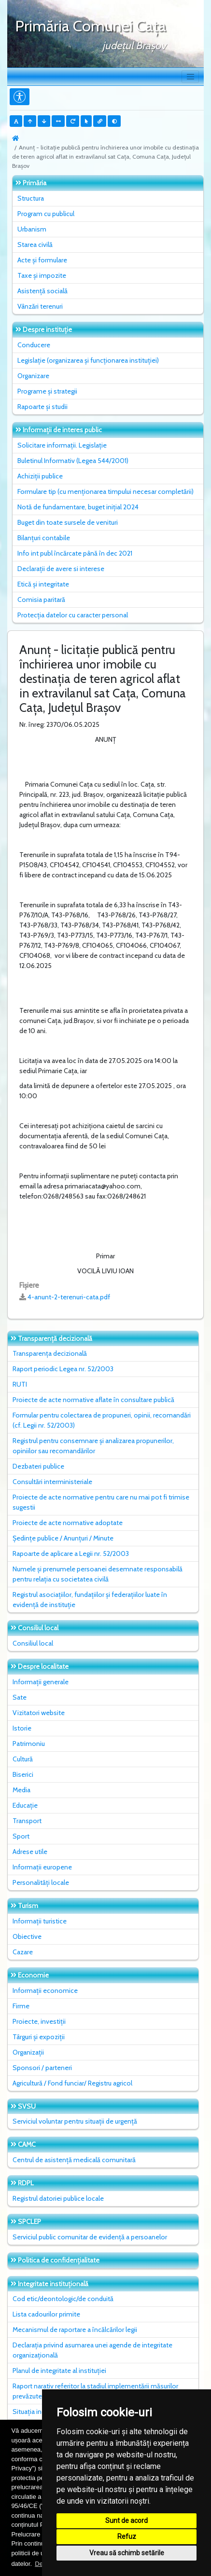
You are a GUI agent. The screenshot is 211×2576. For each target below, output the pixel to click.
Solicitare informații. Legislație (62, 445)
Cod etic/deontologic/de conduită (63, 2298)
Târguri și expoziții (39, 2036)
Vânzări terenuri (40, 306)
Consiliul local (33, 1643)
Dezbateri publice (38, 1466)
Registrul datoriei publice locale (58, 2198)
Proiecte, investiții (39, 2021)
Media (21, 1789)
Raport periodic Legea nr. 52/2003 (63, 1368)
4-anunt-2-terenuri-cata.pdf (69, 1297)
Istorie (22, 1728)
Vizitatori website (39, 1712)
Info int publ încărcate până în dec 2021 (74, 553)
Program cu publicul (45, 213)
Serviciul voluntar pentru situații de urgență (75, 2121)
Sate (20, 1697)
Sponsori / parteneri (42, 2067)
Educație (25, 1805)
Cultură (23, 1759)
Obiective (27, 1936)
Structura (30, 198)
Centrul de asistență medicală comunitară (74, 2159)
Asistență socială (42, 290)
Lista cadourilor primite (46, 2314)
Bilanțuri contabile (43, 537)
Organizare (33, 375)
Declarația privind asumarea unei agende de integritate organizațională (92, 2350)
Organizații (28, 2052)
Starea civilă (35, 244)
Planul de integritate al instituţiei (59, 2370)
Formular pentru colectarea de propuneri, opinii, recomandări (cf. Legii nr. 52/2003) (102, 1420)
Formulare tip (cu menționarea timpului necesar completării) (105, 491)
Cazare (23, 1952)
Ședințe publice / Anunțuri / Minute (63, 1538)
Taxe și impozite (41, 275)
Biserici (23, 1774)
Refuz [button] (126, 2536)
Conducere (33, 345)
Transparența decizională (50, 1353)
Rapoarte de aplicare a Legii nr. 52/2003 (71, 1553)
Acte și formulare (42, 260)
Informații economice (45, 1990)
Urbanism (31, 229)
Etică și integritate (43, 584)
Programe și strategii (47, 391)
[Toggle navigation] (190, 76)
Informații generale (41, 1681)
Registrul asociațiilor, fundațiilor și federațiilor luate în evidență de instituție (90, 1599)
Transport (27, 1820)
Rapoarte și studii (42, 406)
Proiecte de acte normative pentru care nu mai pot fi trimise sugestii (101, 1502)
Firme (21, 2006)
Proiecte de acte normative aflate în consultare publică (93, 1399)
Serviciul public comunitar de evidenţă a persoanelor (90, 2237)
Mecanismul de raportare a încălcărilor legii (75, 2329)
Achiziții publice (40, 476)
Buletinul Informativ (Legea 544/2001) (72, 460)
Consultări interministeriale (52, 1481)
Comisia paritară (41, 599)
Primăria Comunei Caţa (90, 25)
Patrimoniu (29, 1743)
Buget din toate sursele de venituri (67, 522)
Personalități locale (41, 1882)
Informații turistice (40, 1921)
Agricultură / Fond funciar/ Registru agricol (72, 2083)
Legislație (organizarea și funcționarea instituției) (88, 360)
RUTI (20, 1384)
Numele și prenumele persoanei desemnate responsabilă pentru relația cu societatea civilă (98, 1574)
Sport (21, 1836)
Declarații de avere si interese (60, 568)
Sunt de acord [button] (126, 2520)
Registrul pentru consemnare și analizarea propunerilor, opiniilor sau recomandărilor (93, 1445)
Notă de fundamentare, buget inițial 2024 (78, 507)
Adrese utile (30, 1851)
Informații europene (42, 1867)
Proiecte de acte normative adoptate (68, 1522)
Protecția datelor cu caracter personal (72, 615)
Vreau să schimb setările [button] (126, 2553)
